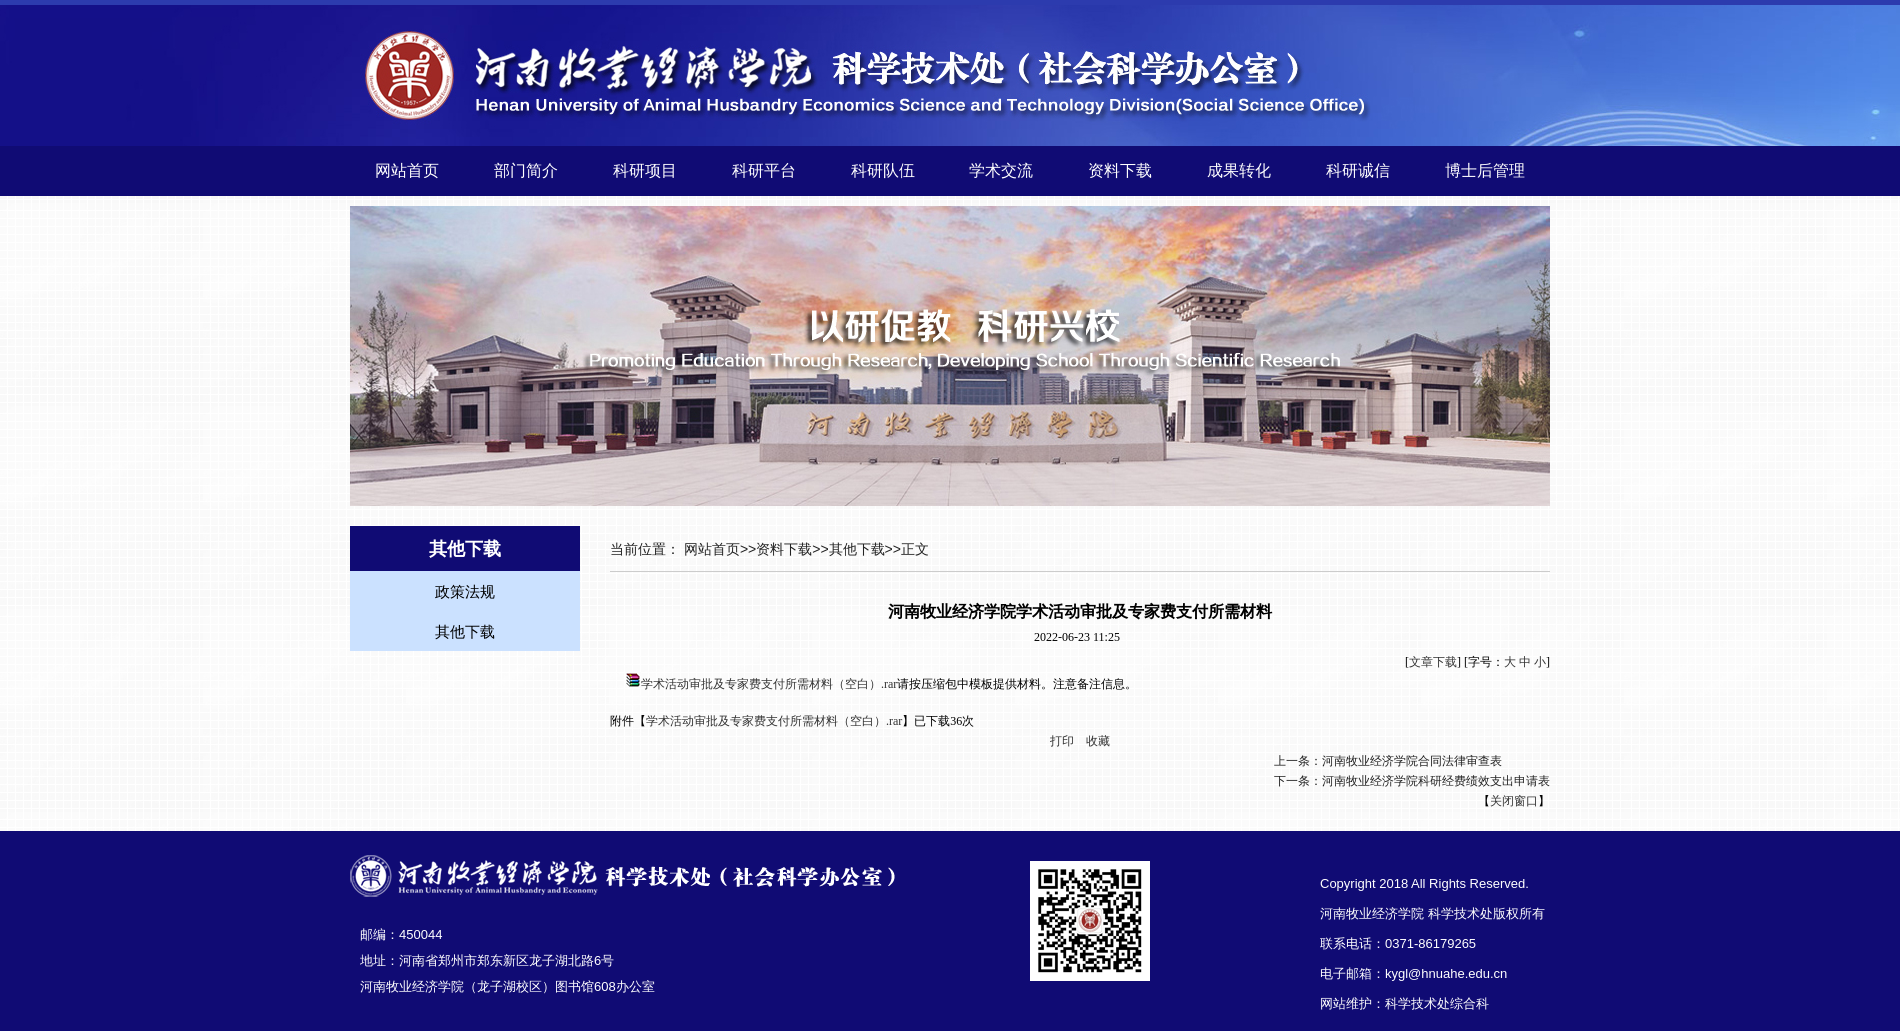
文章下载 (1433, 662)
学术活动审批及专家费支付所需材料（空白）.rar (769, 684)
